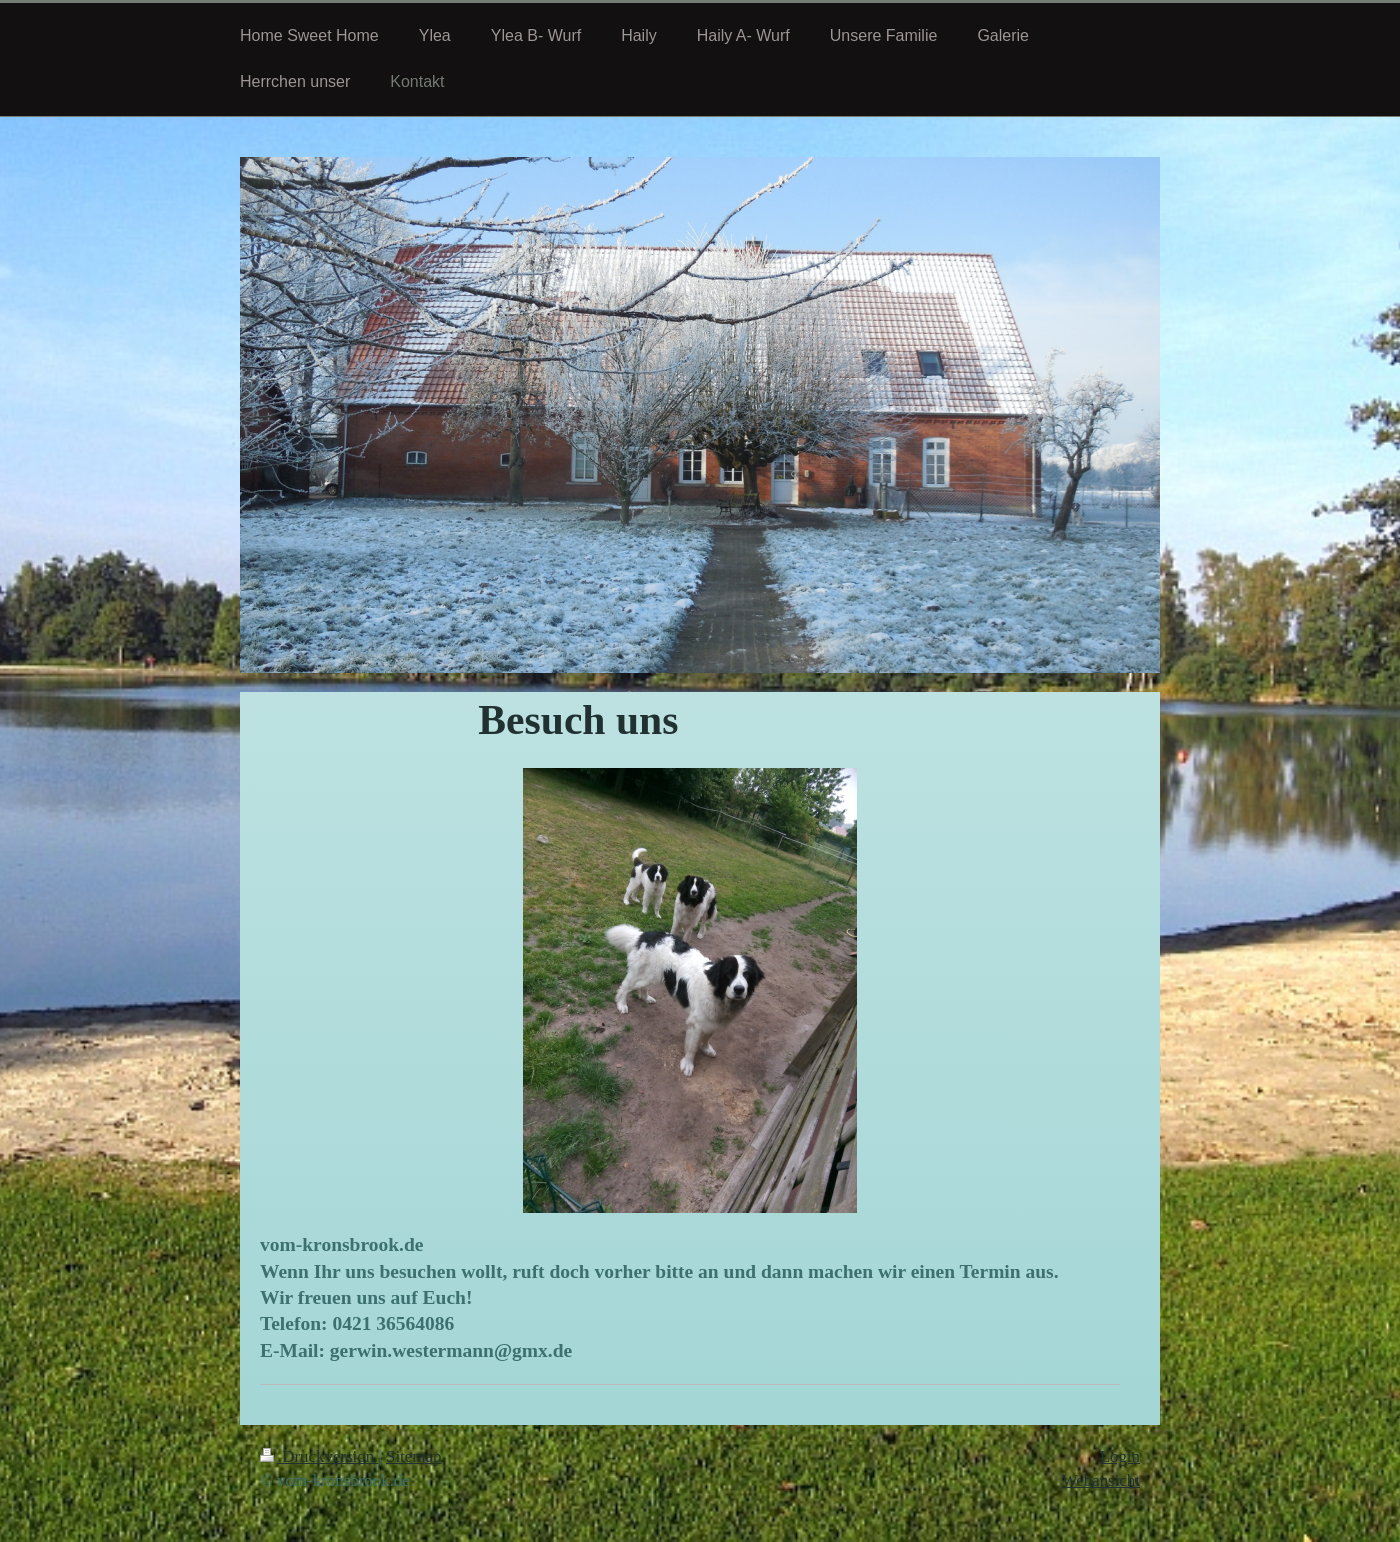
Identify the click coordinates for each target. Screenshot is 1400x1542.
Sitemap (413, 1456)
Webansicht (1101, 1480)
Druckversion (319, 1456)
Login (1120, 1456)
